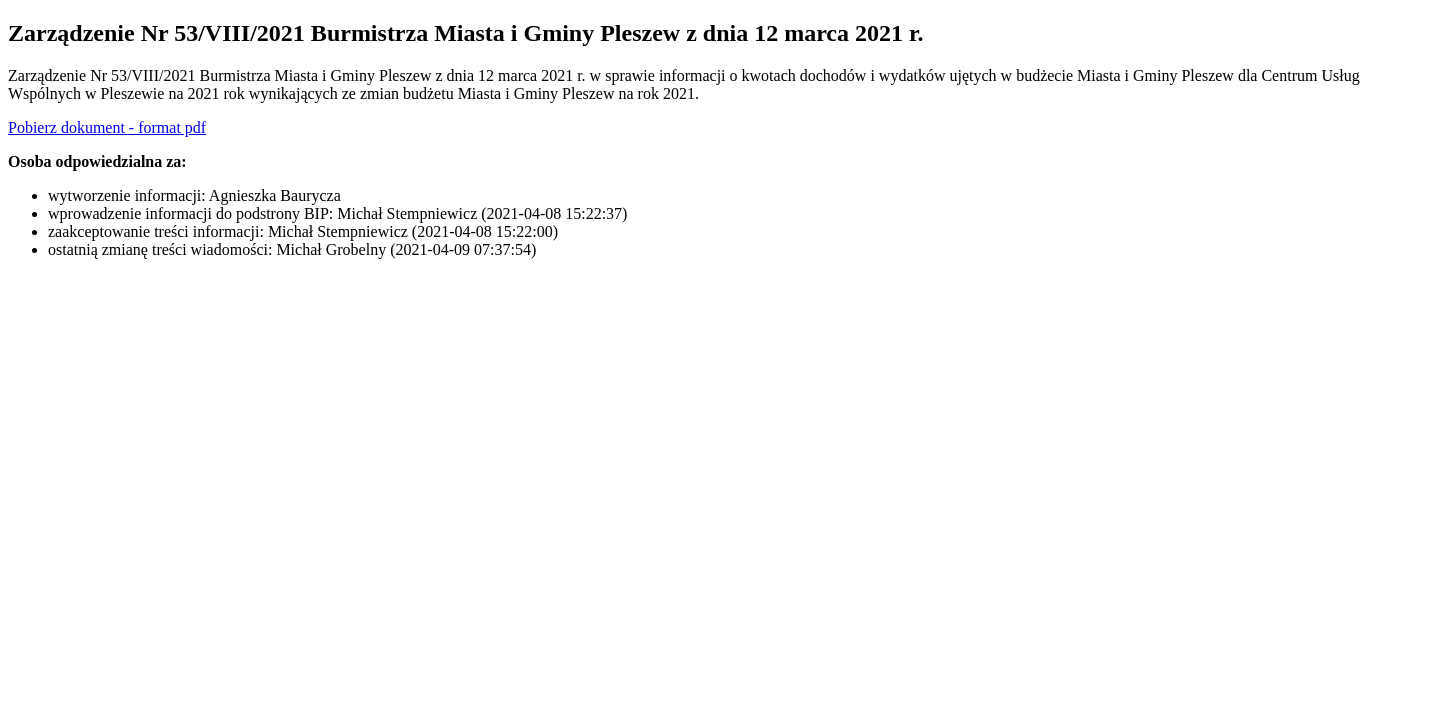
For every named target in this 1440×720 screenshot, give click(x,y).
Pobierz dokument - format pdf (107, 127)
